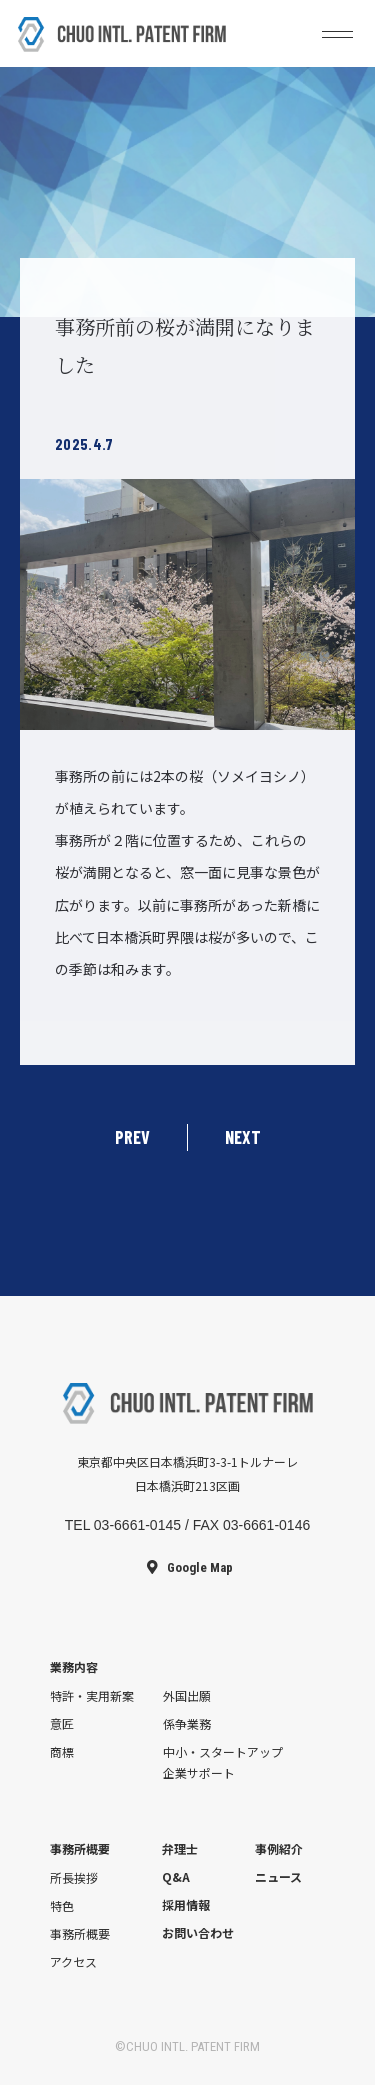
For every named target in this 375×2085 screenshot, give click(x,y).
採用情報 (186, 1904)
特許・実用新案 (92, 1695)
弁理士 (180, 1848)
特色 (62, 1905)
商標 (62, 1751)
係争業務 (187, 1723)
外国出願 (187, 1695)
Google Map (200, 1567)
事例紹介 (279, 1848)
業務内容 (74, 1666)
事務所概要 (80, 1848)
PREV (132, 1137)
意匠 (62, 1723)
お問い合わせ (198, 1932)
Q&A (176, 1876)
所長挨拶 (74, 1877)
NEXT (243, 1137)
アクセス (73, 1961)
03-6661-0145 (137, 1525)
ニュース (278, 1876)
